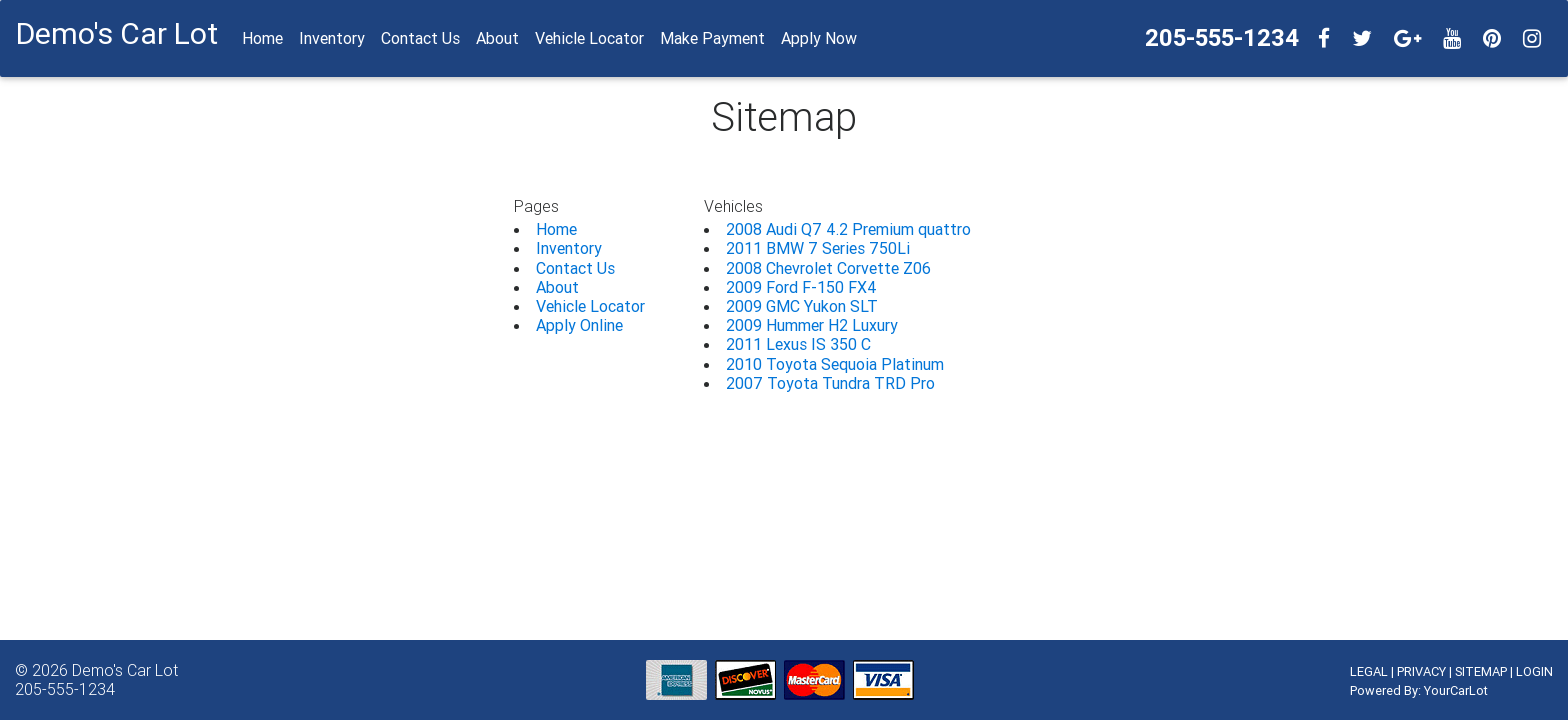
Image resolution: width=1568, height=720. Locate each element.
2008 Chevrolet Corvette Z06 (828, 268)
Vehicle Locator (590, 306)
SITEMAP (1481, 671)
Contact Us (575, 268)
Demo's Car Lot (125, 670)
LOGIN (1534, 671)
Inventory (569, 248)
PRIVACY (1421, 671)
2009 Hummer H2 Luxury (812, 325)
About (557, 287)
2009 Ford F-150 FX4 (801, 287)
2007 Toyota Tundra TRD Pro (830, 383)
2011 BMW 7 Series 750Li (818, 248)
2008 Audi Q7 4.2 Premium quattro (848, 229)
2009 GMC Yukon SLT (802, 306)
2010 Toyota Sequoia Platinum (835, 364)
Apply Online (579, 325)
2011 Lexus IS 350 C (798, 344)
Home (556, 229)
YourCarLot (1456, 690)
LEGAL (1369, 671)
